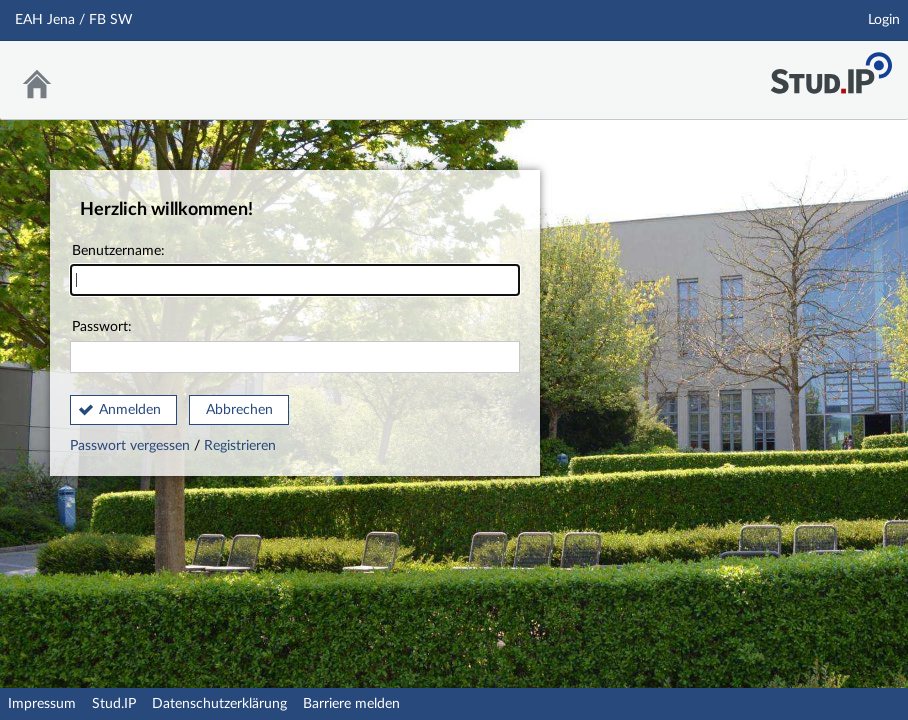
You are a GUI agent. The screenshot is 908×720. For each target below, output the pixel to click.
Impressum (42, 704)
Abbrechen (239, 410)
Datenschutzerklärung (219, 704)
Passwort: (295, 346)
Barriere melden (351, 704)
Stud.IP (114, 704)
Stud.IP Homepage (831, 67)
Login (884, 20)
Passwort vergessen (132, 446)
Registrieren (240, 446)
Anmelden (130, 410)
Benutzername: (295, 270)
